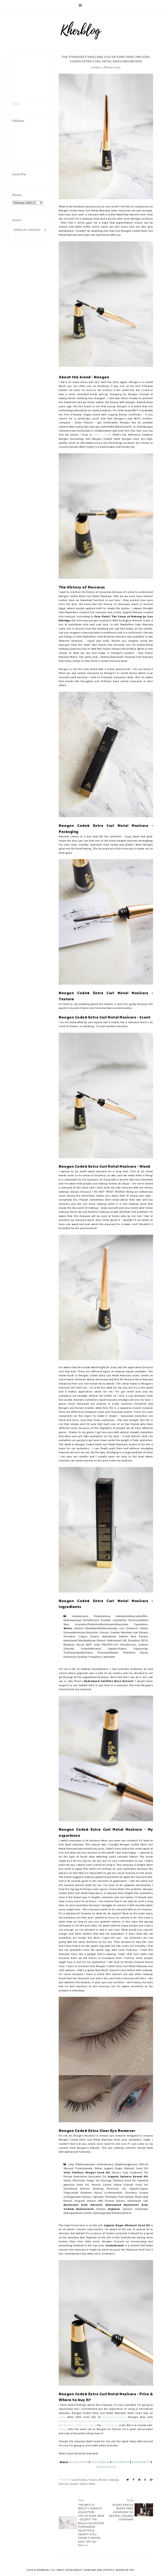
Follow (15, 104)
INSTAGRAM (100, 2462)
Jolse (62, 2417)
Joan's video (101, 435)
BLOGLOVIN (78, 2462)
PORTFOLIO (106, 2467)
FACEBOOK (120, 2462)
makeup (113, 2480)
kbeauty (103, 2480)
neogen (74, 2484)
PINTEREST (141, 2462)
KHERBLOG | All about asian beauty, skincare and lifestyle (75, 2570)
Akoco (63, 2429)
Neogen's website (114, 2417)
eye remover (110, 2425)
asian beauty (79, 2480)
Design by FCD (125, 2570)
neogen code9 (87, 2484)
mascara (63, 2484)
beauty (93, 2480)
